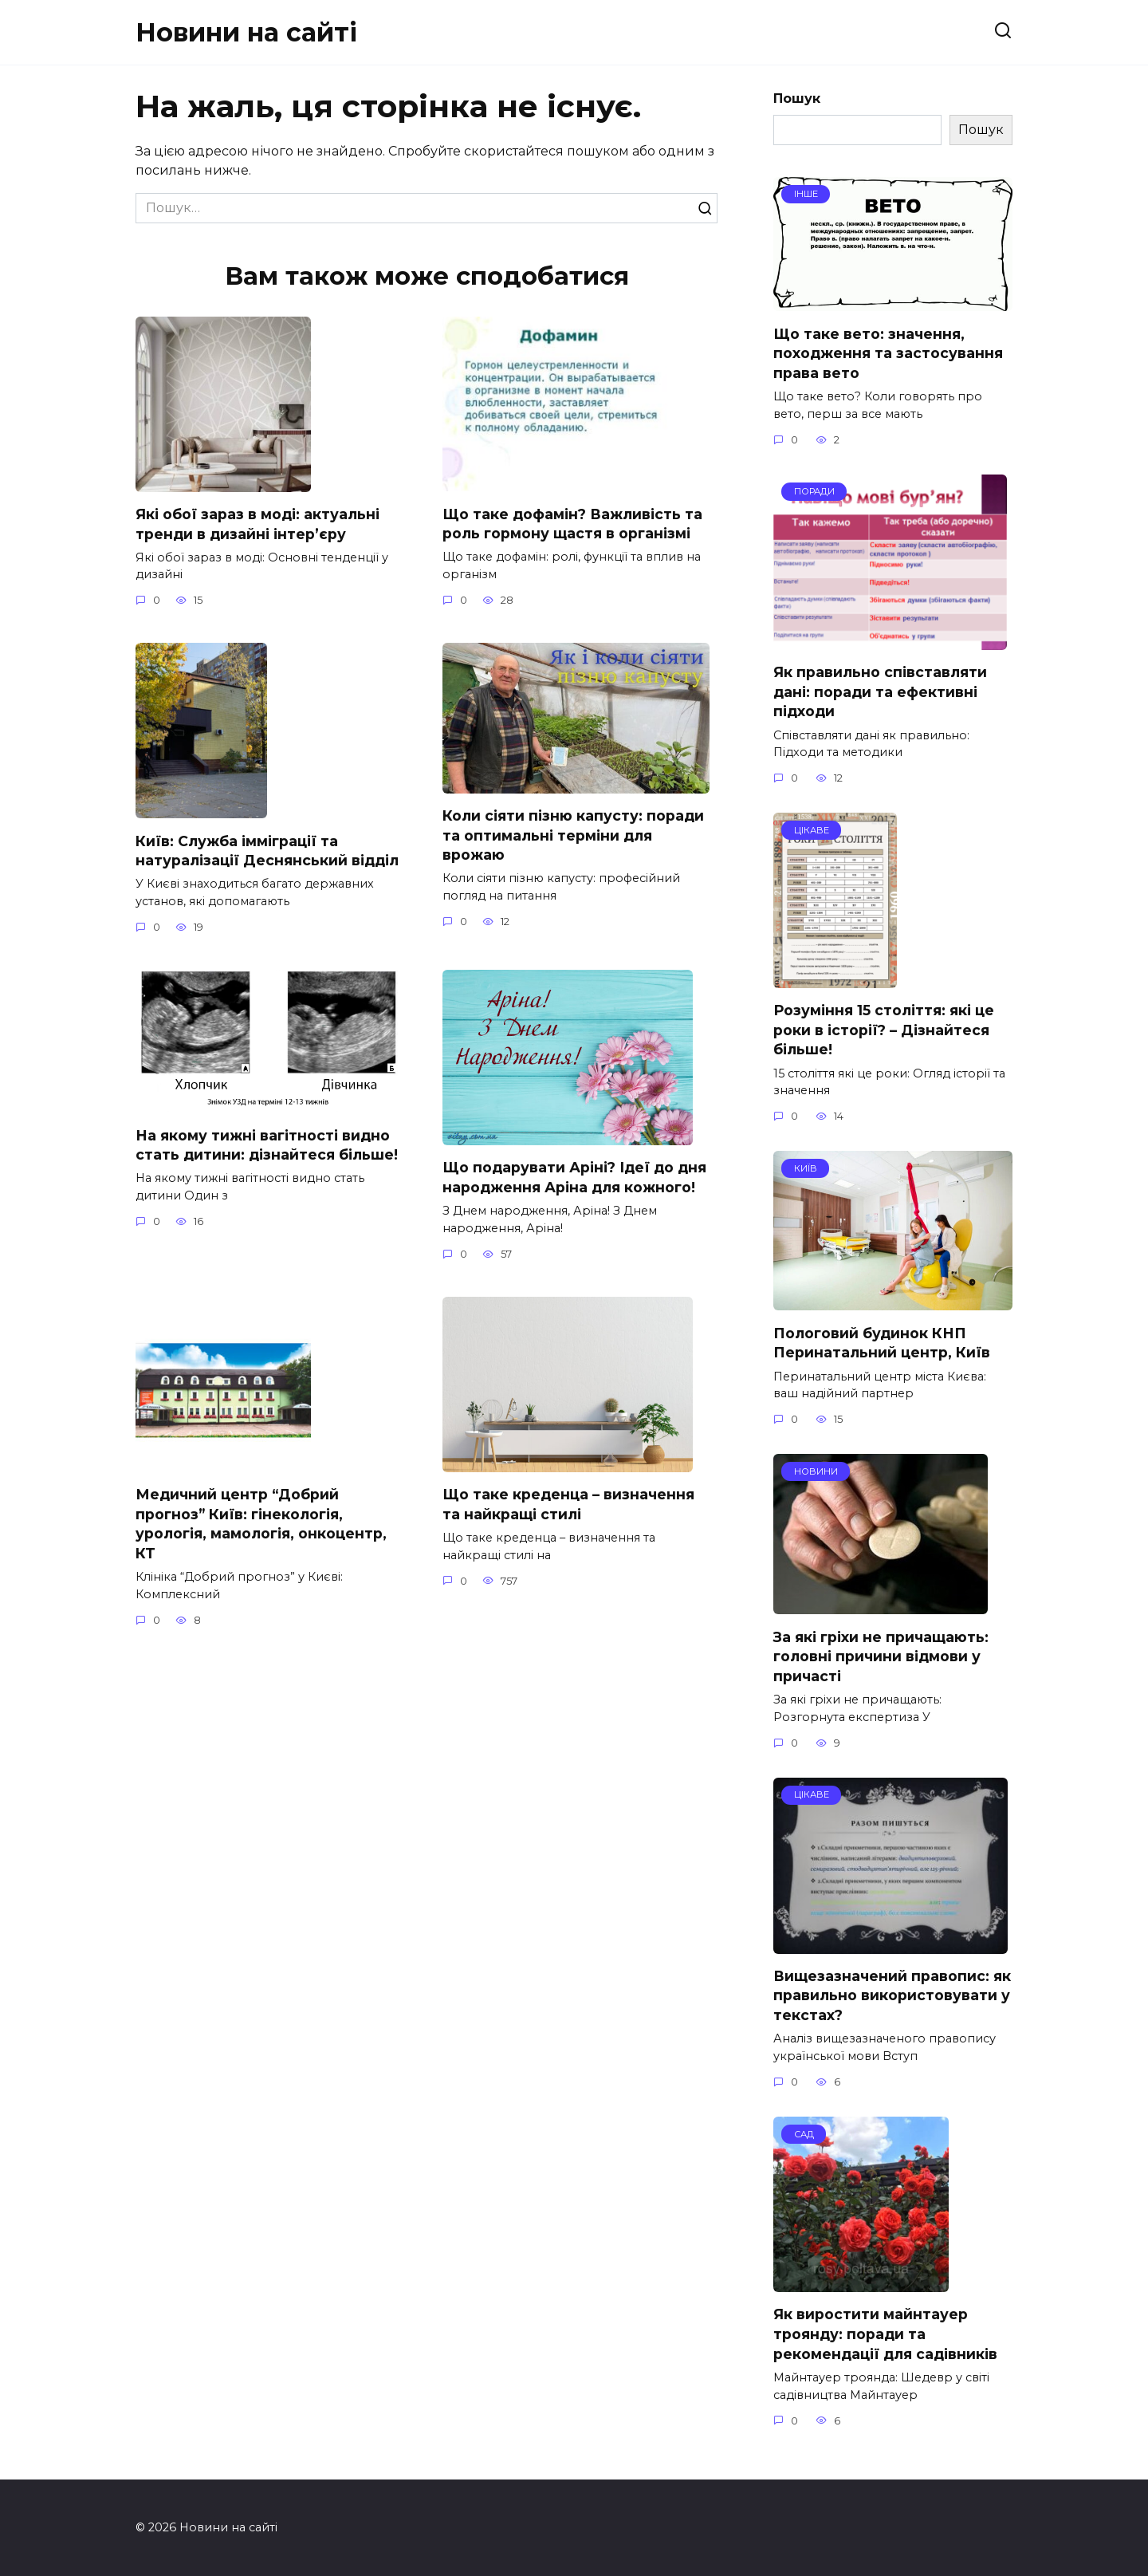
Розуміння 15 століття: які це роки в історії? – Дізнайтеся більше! (883, 1030)
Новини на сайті (246, 32)
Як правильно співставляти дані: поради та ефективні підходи (880, 691)
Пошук (796, 98)
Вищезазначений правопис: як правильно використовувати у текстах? (892, 1995)
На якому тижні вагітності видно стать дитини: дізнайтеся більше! (267, 1145)
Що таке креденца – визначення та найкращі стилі (568, 1505)
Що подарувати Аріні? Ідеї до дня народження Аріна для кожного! (574, 1178)
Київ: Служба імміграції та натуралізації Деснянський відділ (267, 851)
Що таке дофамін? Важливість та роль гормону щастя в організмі (572, 523)
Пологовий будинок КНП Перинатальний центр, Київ (881, 1342)
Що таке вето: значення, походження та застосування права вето (888, 352)
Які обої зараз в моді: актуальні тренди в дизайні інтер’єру (257, 524)
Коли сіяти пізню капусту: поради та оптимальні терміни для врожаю (573, 835)
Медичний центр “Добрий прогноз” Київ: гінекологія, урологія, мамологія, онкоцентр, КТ (261, 1524)
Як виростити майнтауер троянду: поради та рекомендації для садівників (885, 2333)
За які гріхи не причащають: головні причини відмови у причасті (881, 1656)
